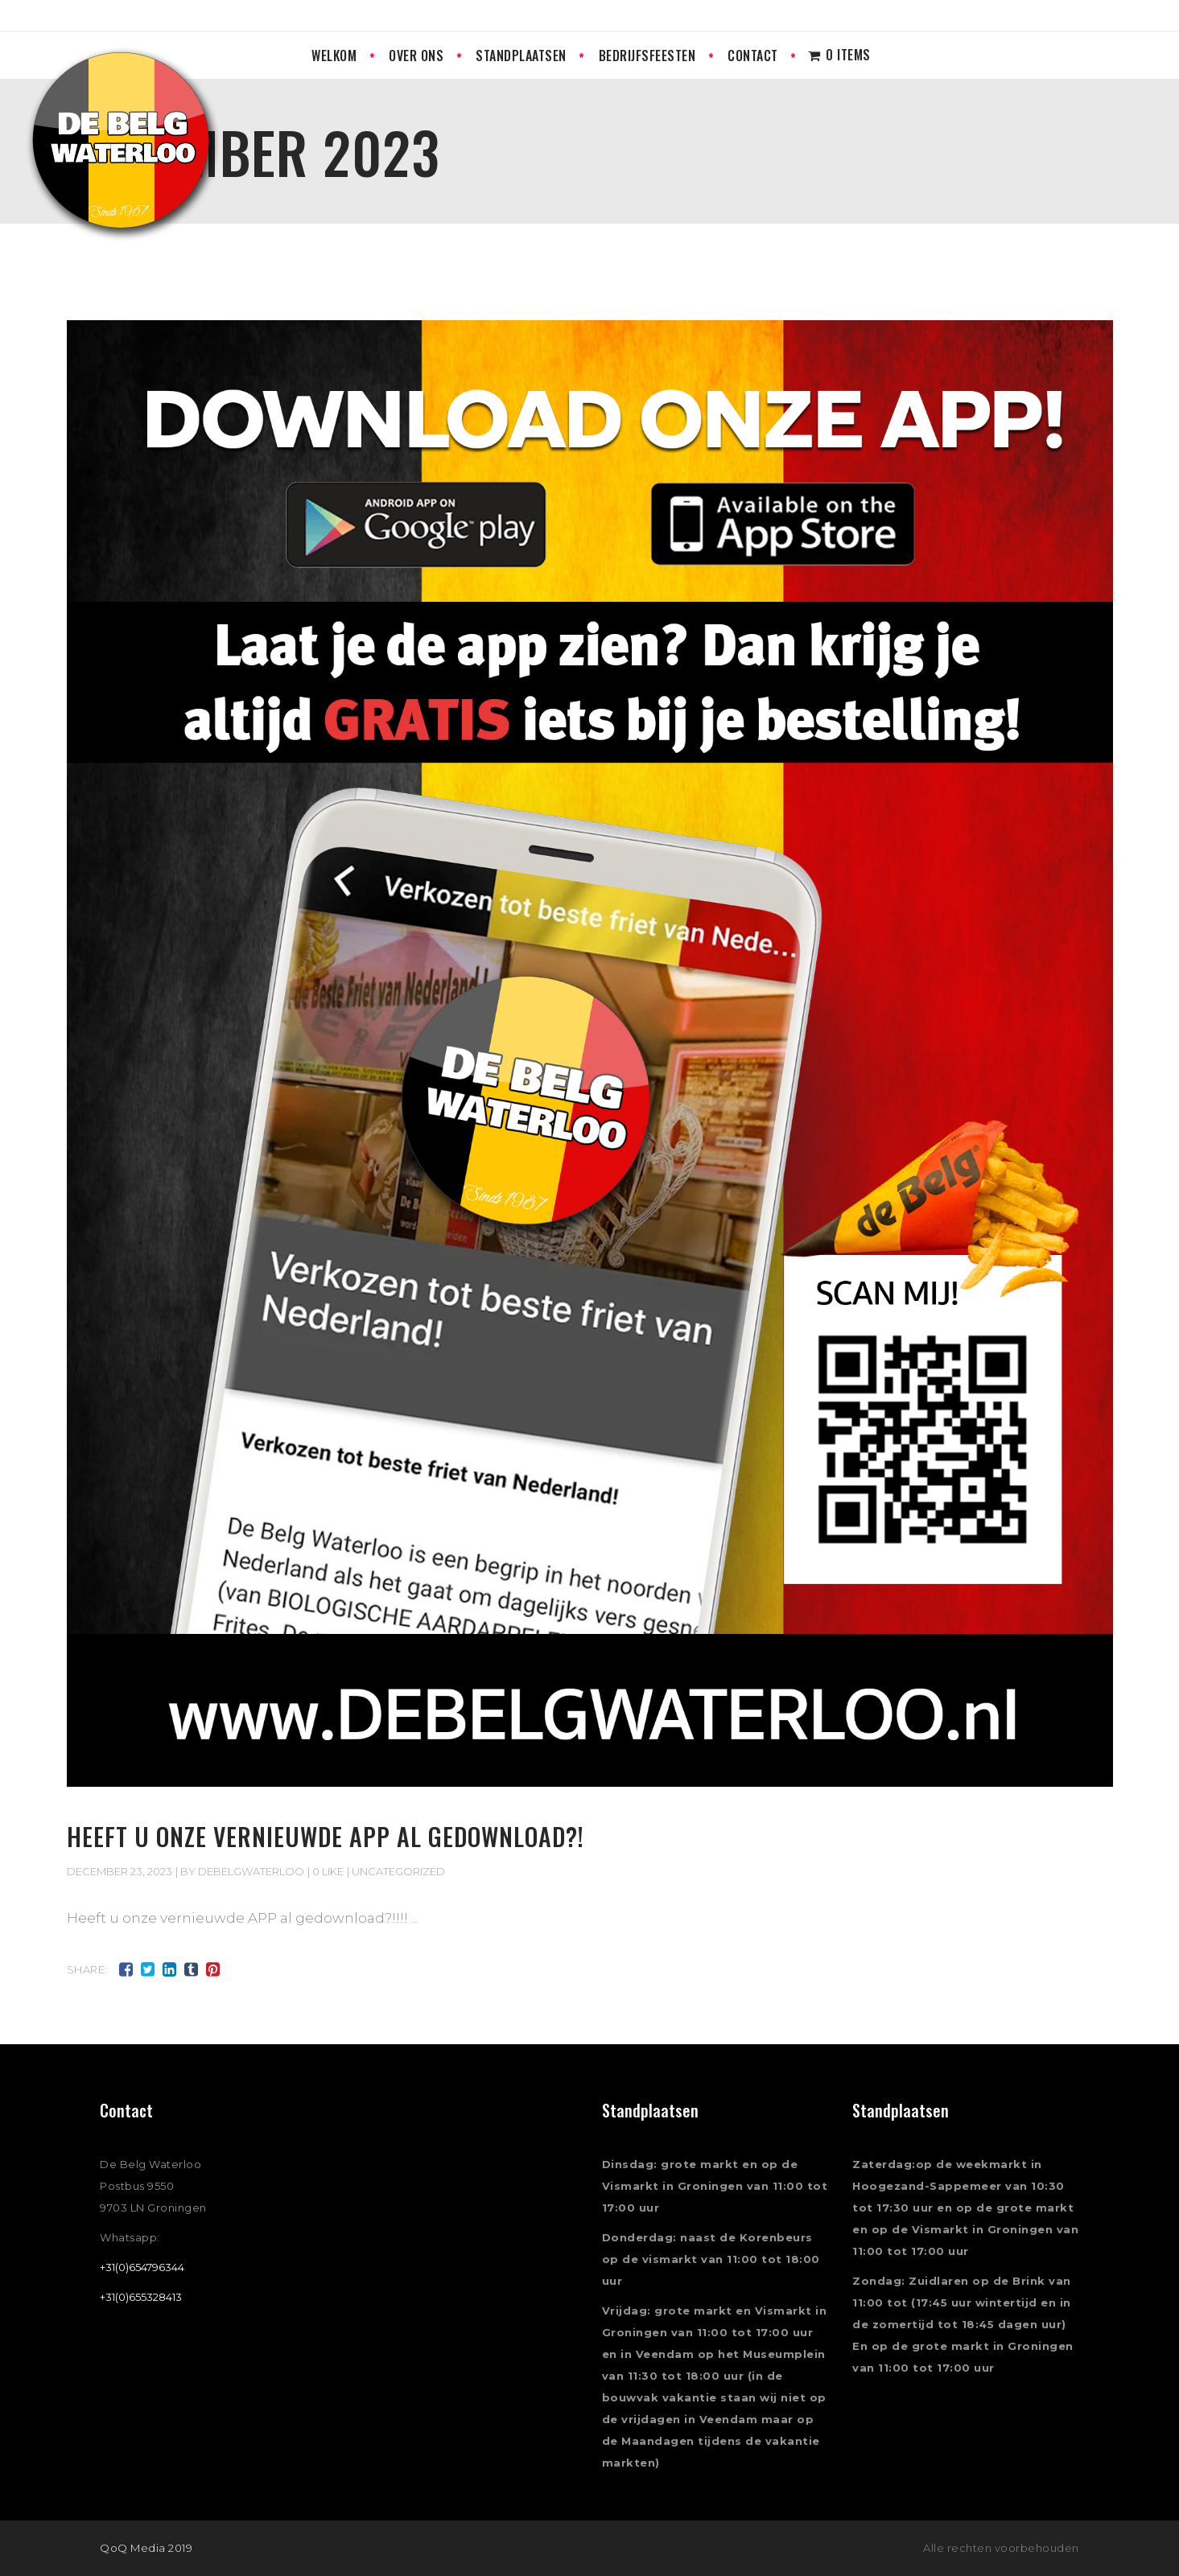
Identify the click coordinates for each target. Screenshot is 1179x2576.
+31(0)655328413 (141, 2296)
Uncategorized (398, 1871)
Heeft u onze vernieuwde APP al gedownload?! (325, 1836)
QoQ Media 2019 (146, 2547)
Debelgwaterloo (251, 1871)
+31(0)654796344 (142, 2267)
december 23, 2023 (119, 1871)
